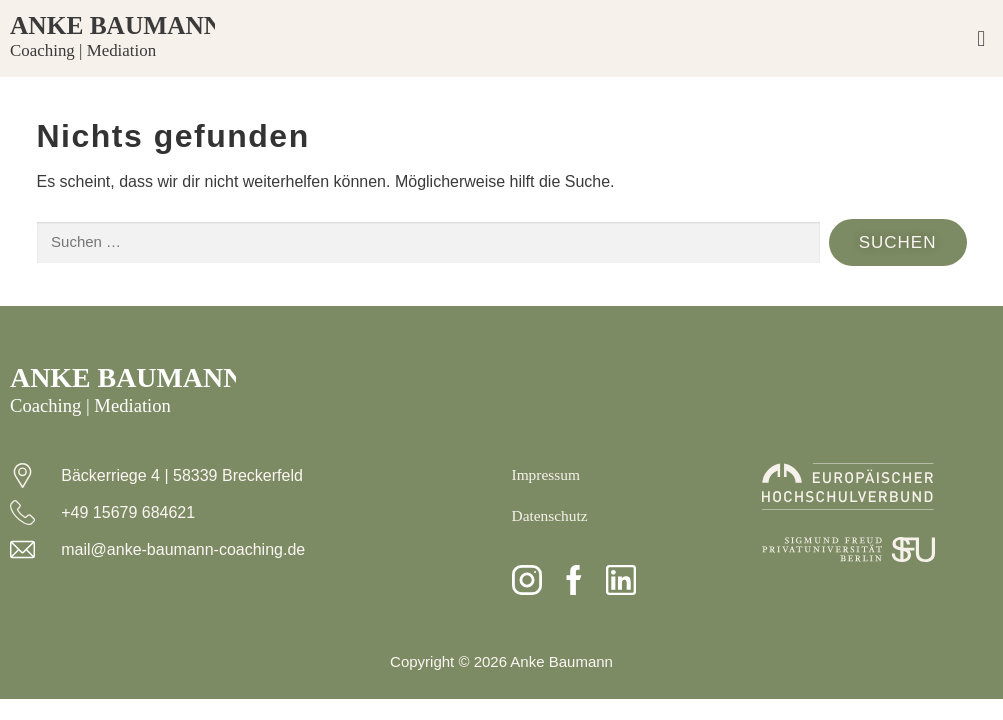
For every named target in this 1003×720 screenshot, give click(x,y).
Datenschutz (551, 515)
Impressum (547, 474)
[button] (981, 38)
